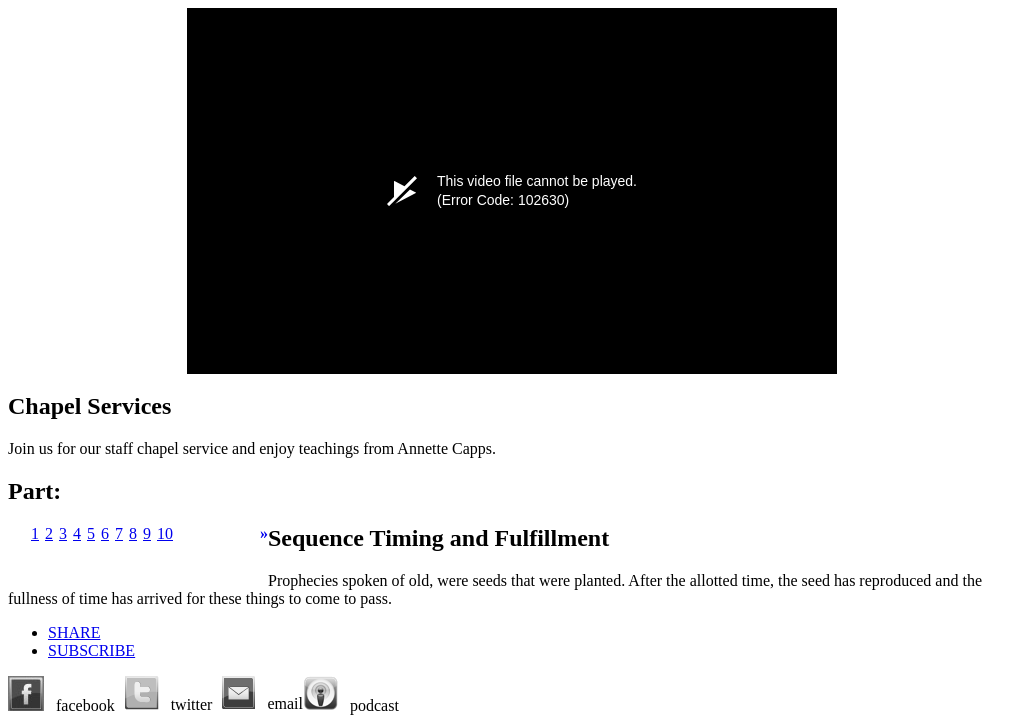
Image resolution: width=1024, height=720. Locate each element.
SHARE (74, 632)
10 (165, 533)
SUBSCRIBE (91, 650)
